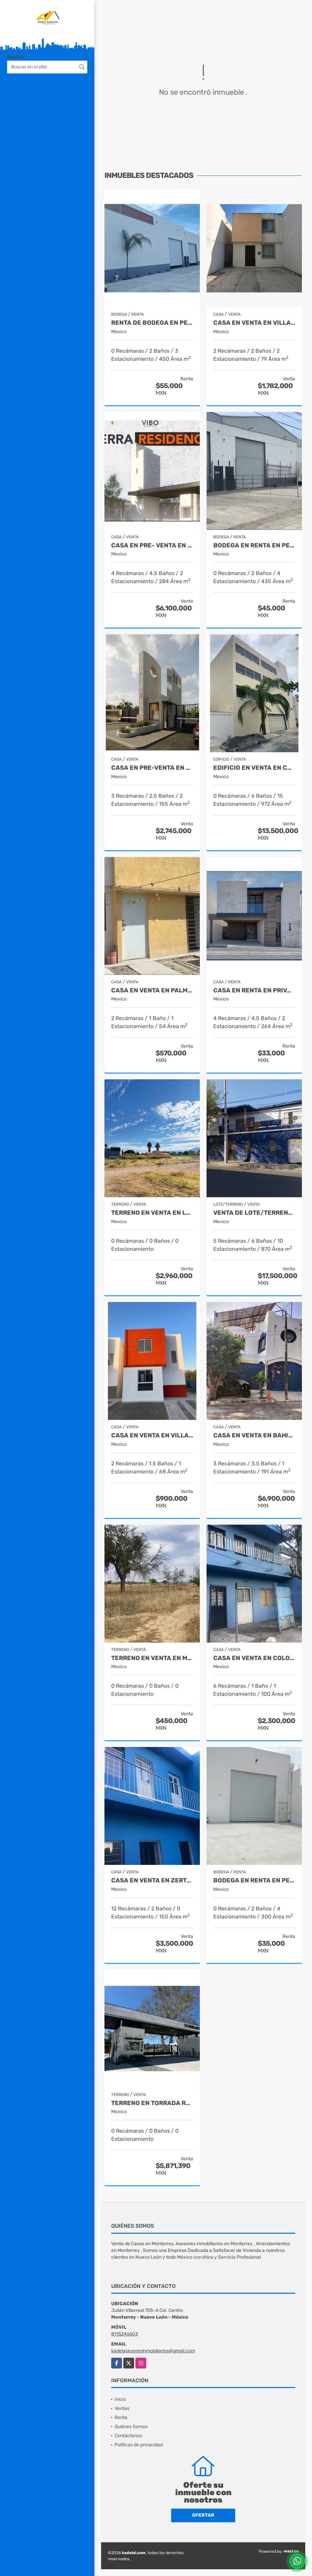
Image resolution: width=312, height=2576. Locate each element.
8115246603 (124, 2334)
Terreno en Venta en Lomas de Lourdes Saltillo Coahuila (152, 1212)
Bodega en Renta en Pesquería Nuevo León (254, 545)
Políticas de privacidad (139, 2445)
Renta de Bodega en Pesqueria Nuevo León (152, 322)
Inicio (120, 2399)
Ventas (122, 2408)
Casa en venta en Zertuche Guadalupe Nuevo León (152, 1880)
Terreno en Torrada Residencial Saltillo (152, 2103)
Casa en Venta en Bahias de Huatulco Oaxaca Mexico (254, 1435)
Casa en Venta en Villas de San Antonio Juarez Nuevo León (152, 1435)
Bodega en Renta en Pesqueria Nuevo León (254, 1880)
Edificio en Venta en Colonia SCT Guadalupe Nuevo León (254, 767)
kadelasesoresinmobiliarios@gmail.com (153, 2351)
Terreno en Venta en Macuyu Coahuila (152, 1658)
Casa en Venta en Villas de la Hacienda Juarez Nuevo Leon (254, 322)
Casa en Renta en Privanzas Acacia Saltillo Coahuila (254, 990)
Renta (121, 2417)
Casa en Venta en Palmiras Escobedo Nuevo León (152, 990)
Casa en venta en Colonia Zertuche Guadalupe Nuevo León (254, 1658)
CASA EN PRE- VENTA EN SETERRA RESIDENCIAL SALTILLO (152, 545)
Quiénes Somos (131, 2426)
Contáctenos (128, 2436)
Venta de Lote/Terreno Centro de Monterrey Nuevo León (254, 1212)
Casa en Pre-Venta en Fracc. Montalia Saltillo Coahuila (152, 767)
